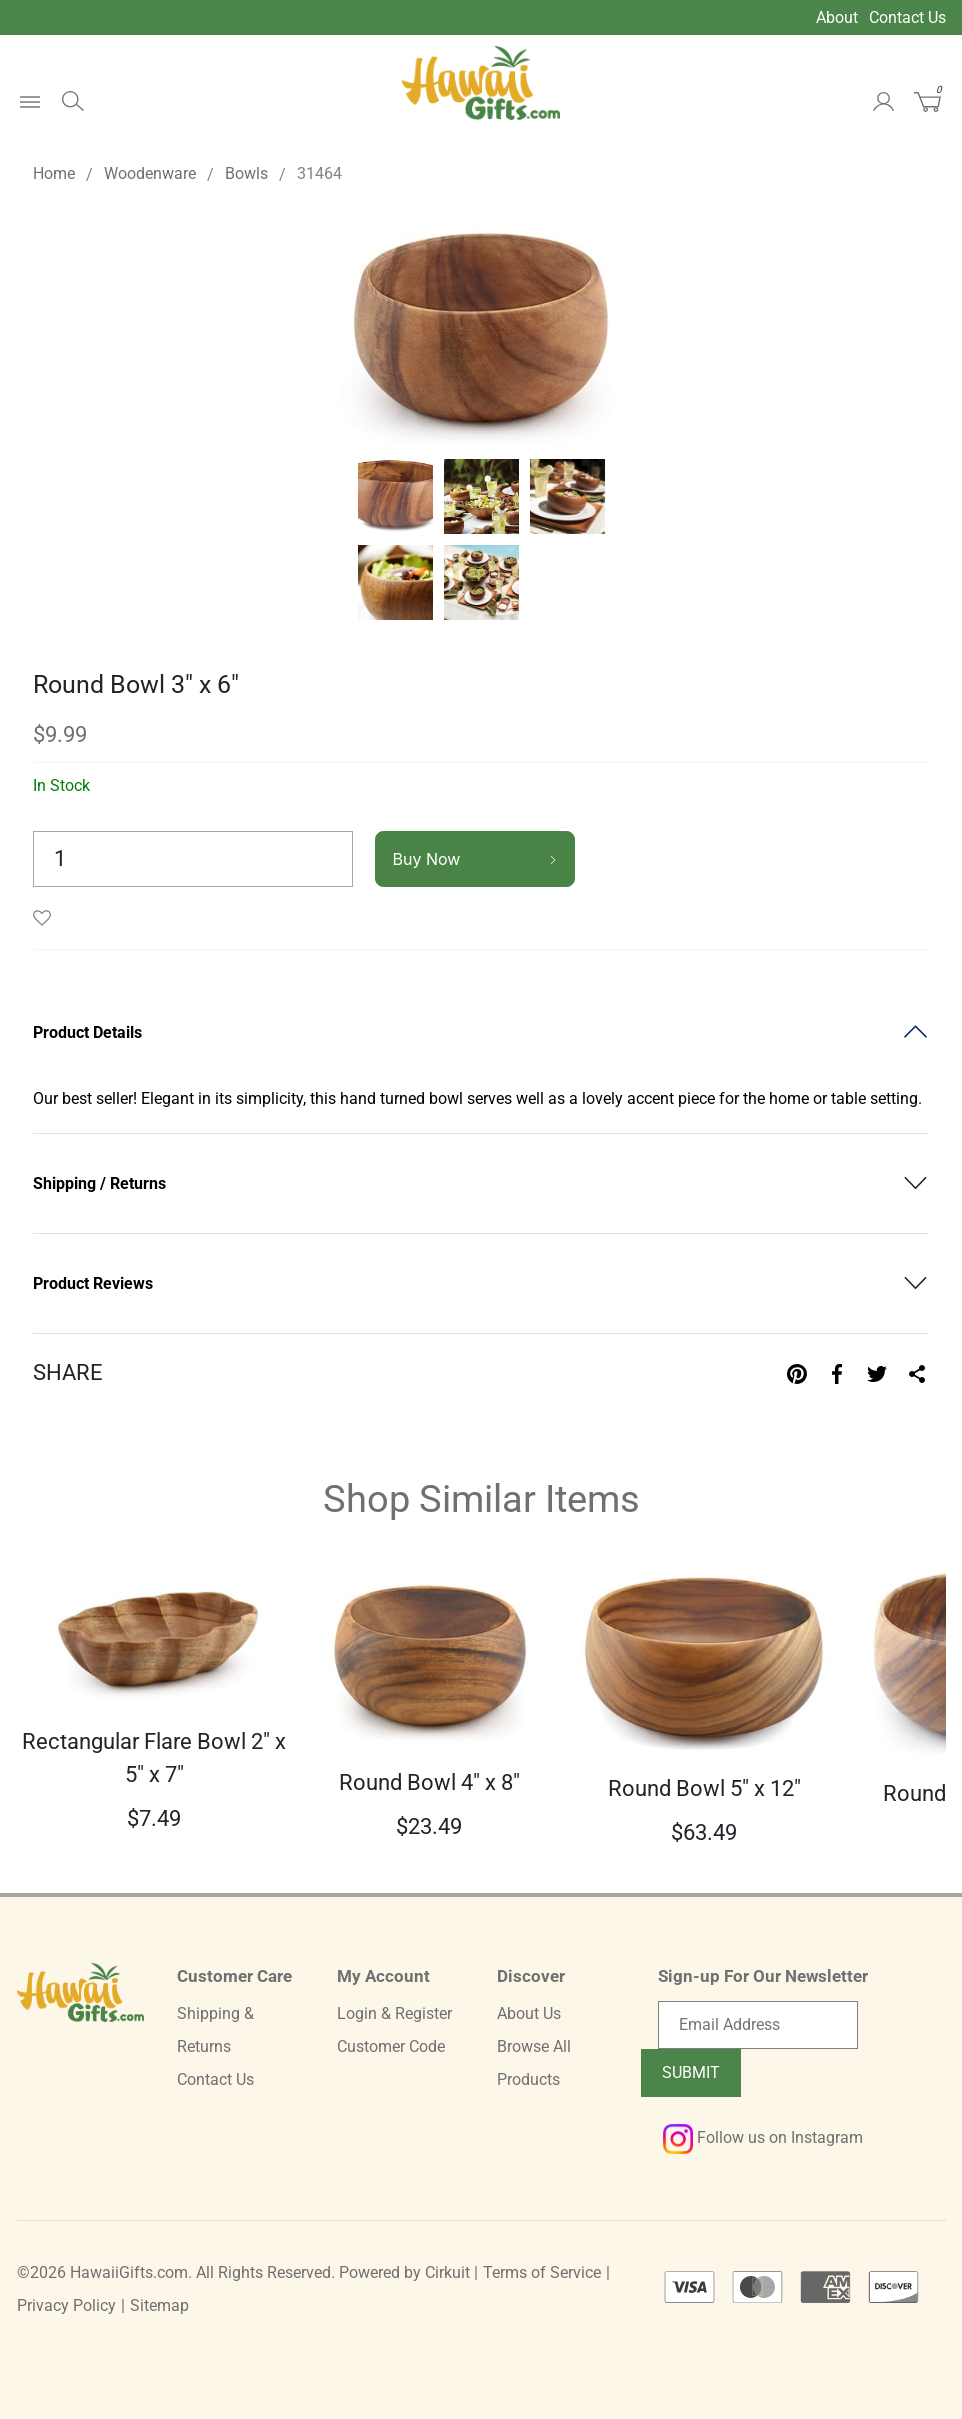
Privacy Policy (66, 2305)
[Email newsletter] (758, 2025)
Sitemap (159, 2305)
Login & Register (394, 2013)
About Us (529, 2013)
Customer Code (391, 2046)
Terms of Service (542, 2272)
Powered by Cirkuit (404, 2272)
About (837, 17)
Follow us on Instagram (763, 2137)
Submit (691, 2072)
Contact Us (907, 17)
